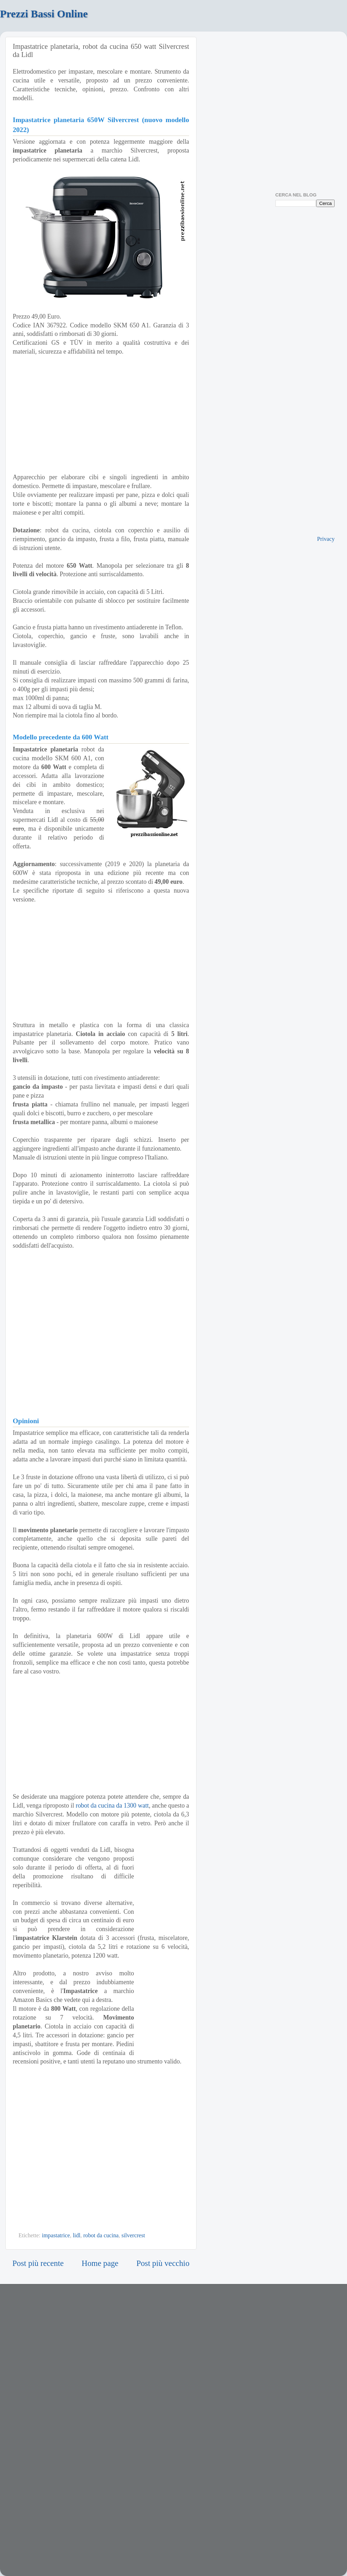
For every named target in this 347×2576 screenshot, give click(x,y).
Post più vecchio (162, 2263)
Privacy (326, 539)
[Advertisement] (101, 962)
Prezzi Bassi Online (44, 13)
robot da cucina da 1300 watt (112, 1805)
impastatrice (56, 2235)
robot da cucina (101, 2235)
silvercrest (133, 2235)
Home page (100, 2263)
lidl (76, 2235)
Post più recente (38, 2263)
